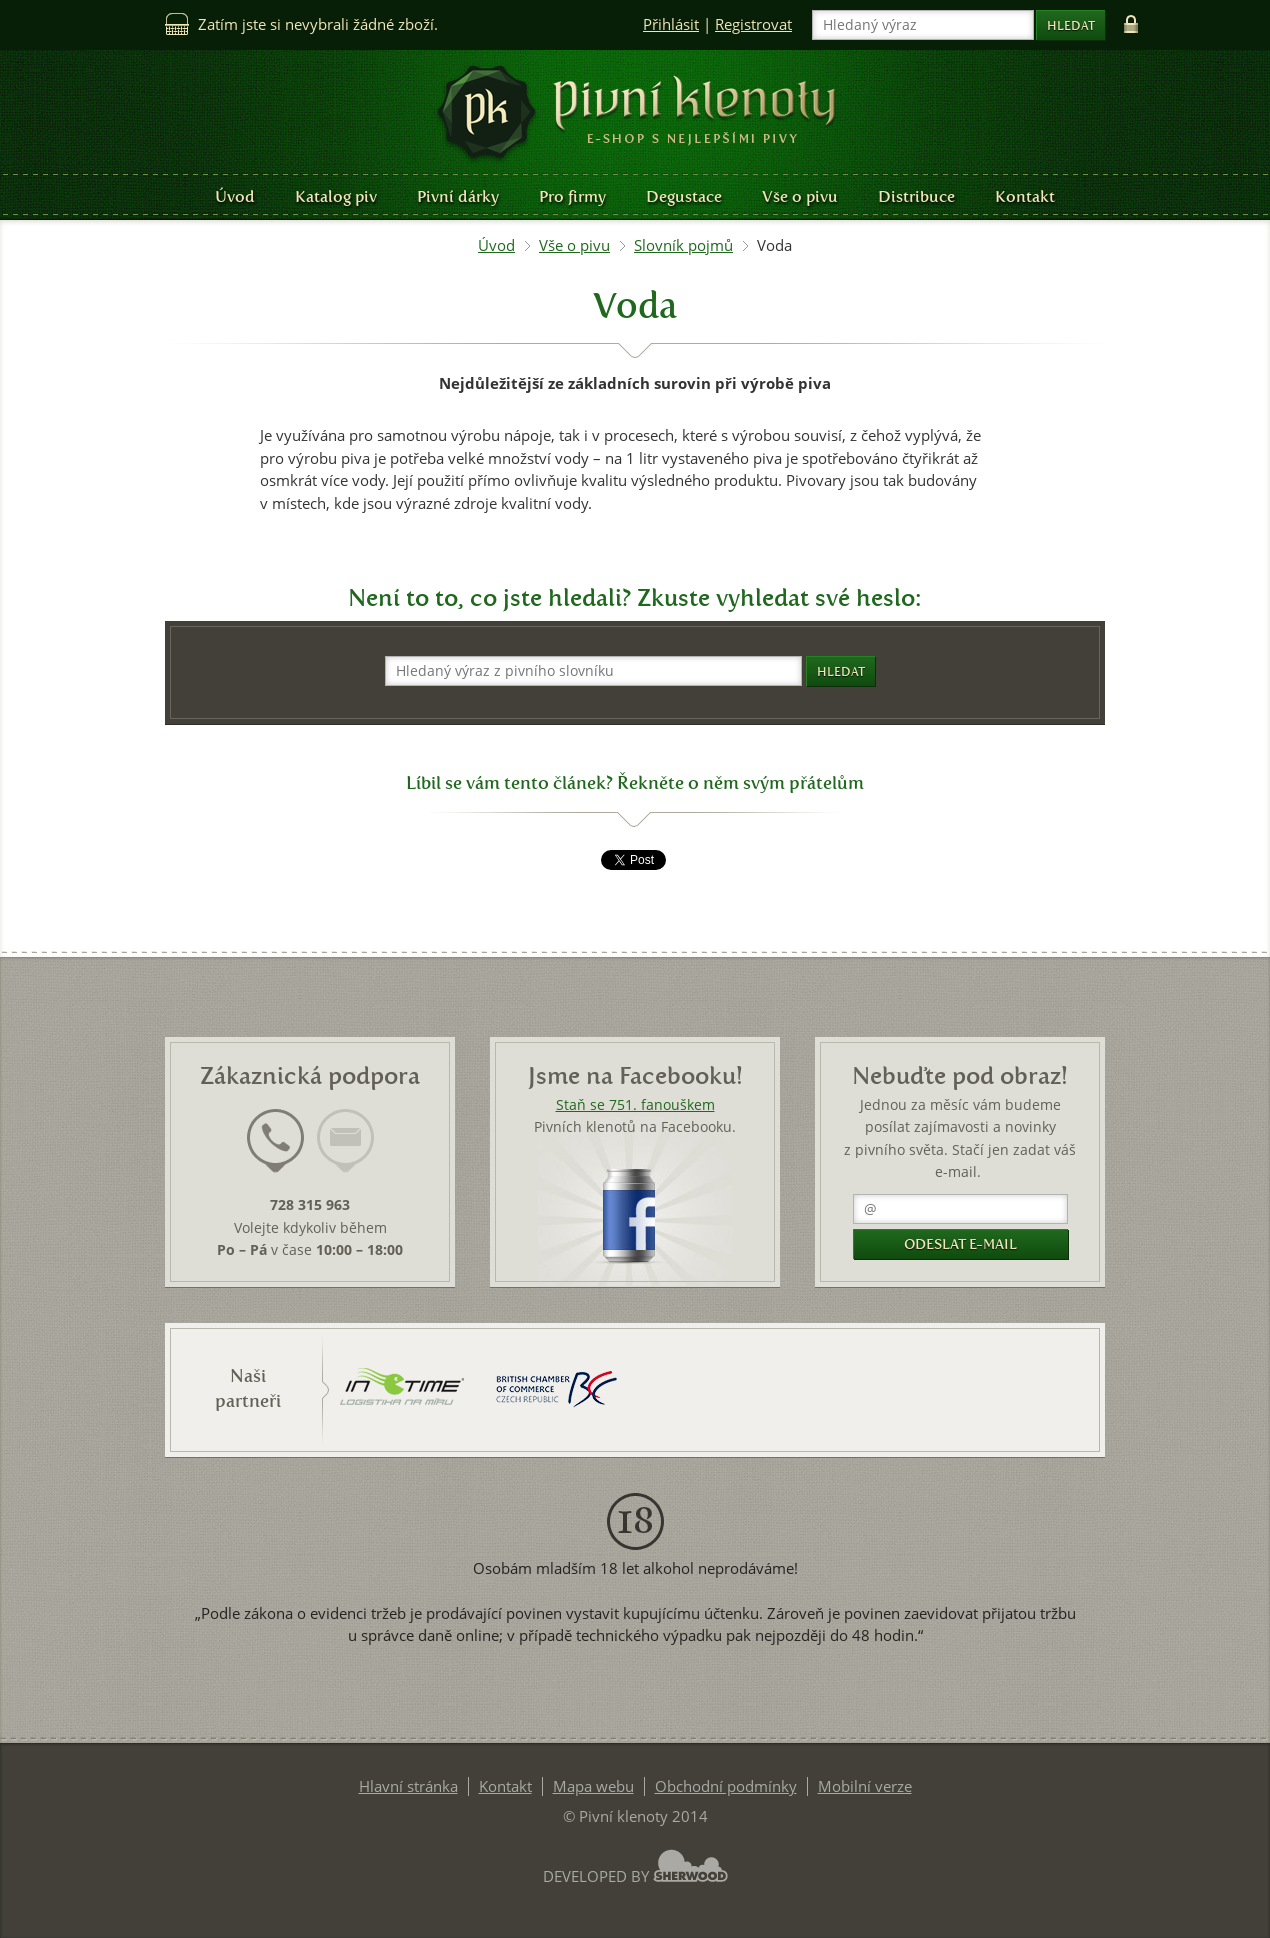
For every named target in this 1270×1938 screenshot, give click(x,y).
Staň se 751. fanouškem (635, 1105)
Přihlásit (671, 24)
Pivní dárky (458, 196)
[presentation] (275, 1141)
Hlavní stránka (408, 1786)
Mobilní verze (865, 1786)
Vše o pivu (800, 196)
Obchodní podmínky (726, 1786)
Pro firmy (572, 196)
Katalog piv (336, 196)
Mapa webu (593, 1786)
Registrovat (753, 24)
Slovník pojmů (683, 245)
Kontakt (1025, 196)
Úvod (235, 196)
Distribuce (916, 196)
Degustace (684, 196)
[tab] (275, 1153)
